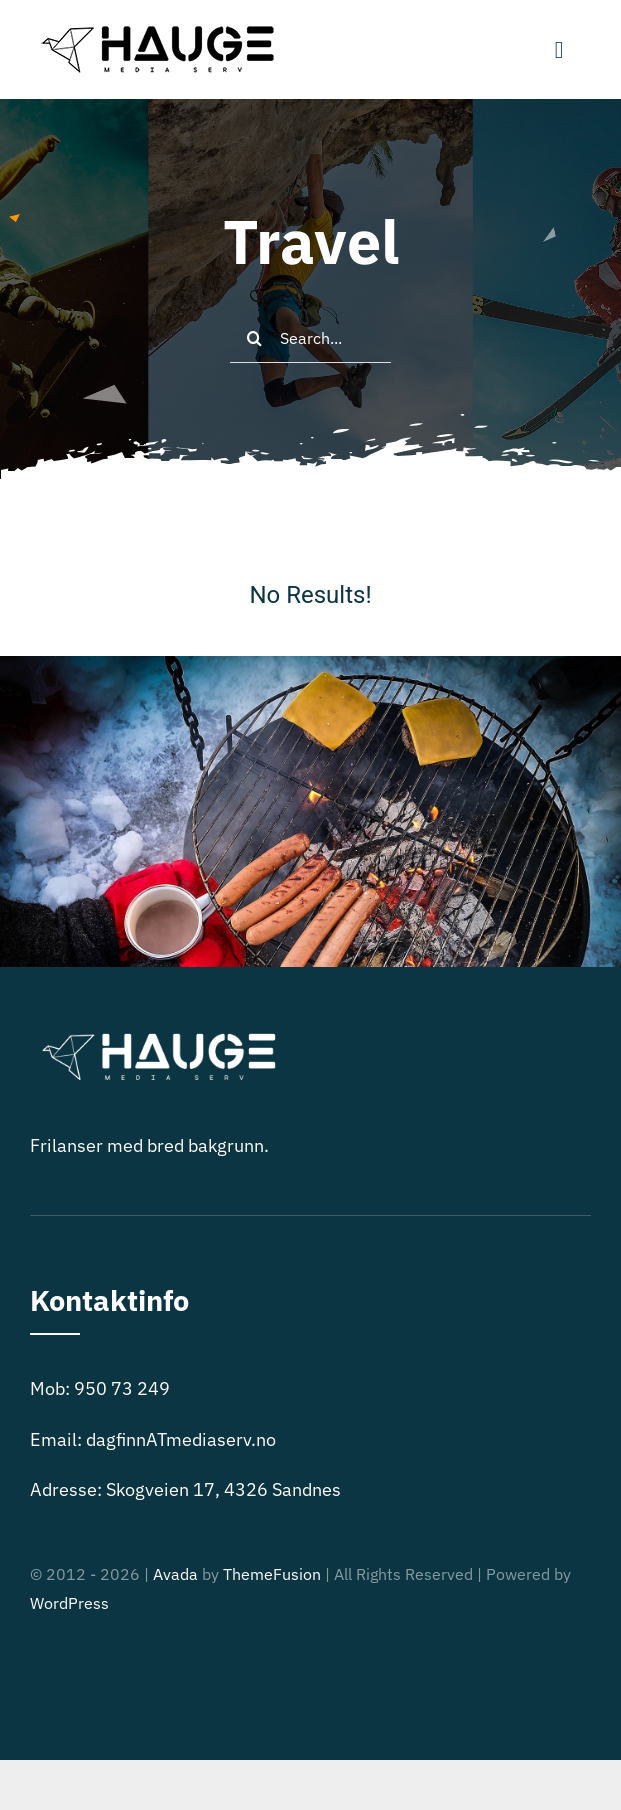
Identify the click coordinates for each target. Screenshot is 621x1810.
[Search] (255, 338)
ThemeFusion (272, 1574)
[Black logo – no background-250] (155, 28)
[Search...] (310, 338)
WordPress (69, 1603)
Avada (175, 1574)
